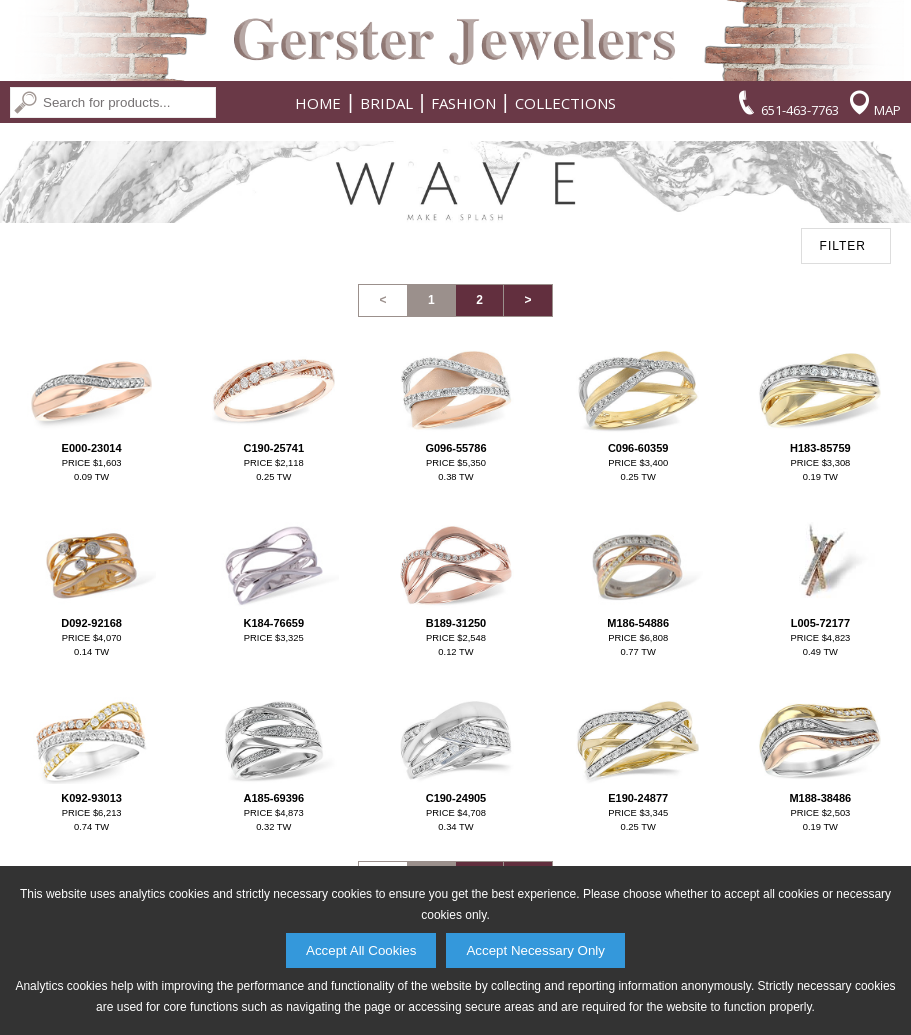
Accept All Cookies (361, 950)
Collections (565, 103)
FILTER (843, 246)
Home (318, 103)
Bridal (386, 103)
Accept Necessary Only (535, 950)
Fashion (463, 103)
